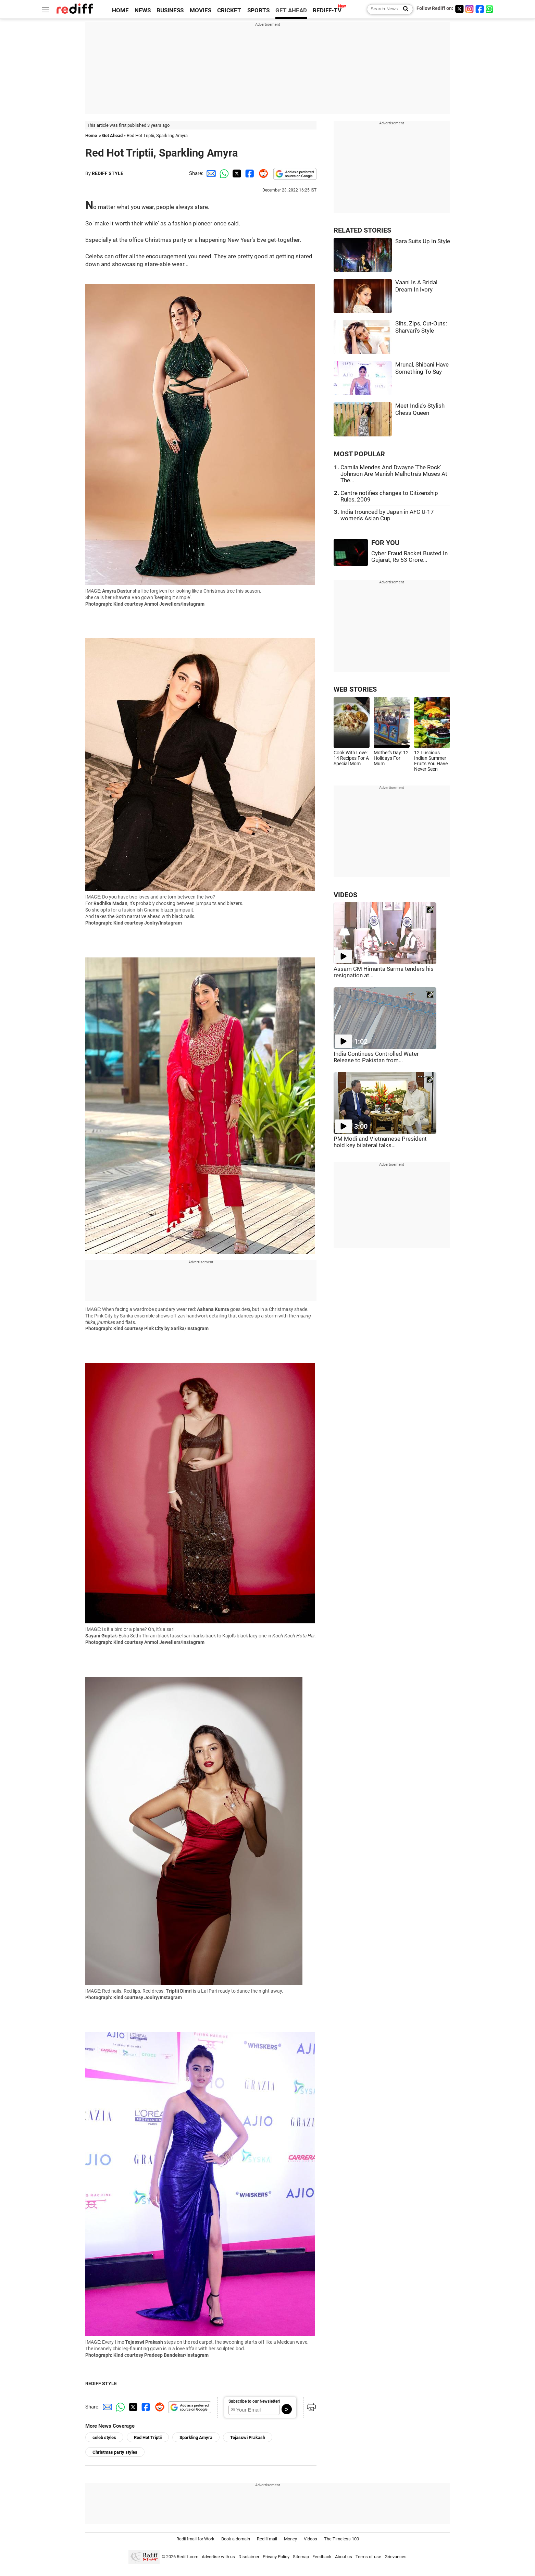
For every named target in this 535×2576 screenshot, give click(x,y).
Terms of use (368, 2556)
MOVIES (200, 10)
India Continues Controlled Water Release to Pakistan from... (376, 1057)
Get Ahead (112, 135)
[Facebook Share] (249, 173)
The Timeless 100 (341, 2538)
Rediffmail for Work (195, 2538)
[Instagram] (469, 8)
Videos (310, 2538)
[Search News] (403, 9)
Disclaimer (248, 2556)
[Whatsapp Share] (222, 173)
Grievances (396, 2556)
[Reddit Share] (262, 173)
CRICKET (229, 10)
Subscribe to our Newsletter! (254, 2401)
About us (343, 2556)
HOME (120, 10)
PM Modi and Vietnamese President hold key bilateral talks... (380, 1142)
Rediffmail (267, 2538)
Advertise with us (218, 2556)
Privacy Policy (276, 2556)
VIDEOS (345, 895)
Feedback (322, 2556)
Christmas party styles (114, 2452)
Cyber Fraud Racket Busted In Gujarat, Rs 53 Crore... (409, 556)
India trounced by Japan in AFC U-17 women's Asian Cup (387, 515)
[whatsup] (490, 8)
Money (290, 2538)
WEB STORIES (355, 689)
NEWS (143, 10)
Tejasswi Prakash (247, 2437)
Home (91, 135)
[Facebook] (480, 8)
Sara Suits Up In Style (422, 241)
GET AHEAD (291, 10)
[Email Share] (209, 173)
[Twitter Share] (235, 173)
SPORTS (258, 10)
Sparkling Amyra (195, 2437)
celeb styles (104, 2437)
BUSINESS (170, 10)
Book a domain (235, 2538)
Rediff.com (187, 2556)
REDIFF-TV (327, 10)
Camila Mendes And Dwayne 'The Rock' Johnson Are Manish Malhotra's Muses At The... (393, 474)
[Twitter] (459, 8)
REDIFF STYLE (107, 173)
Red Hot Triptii (148, 2437)
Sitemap (301, 2556)
